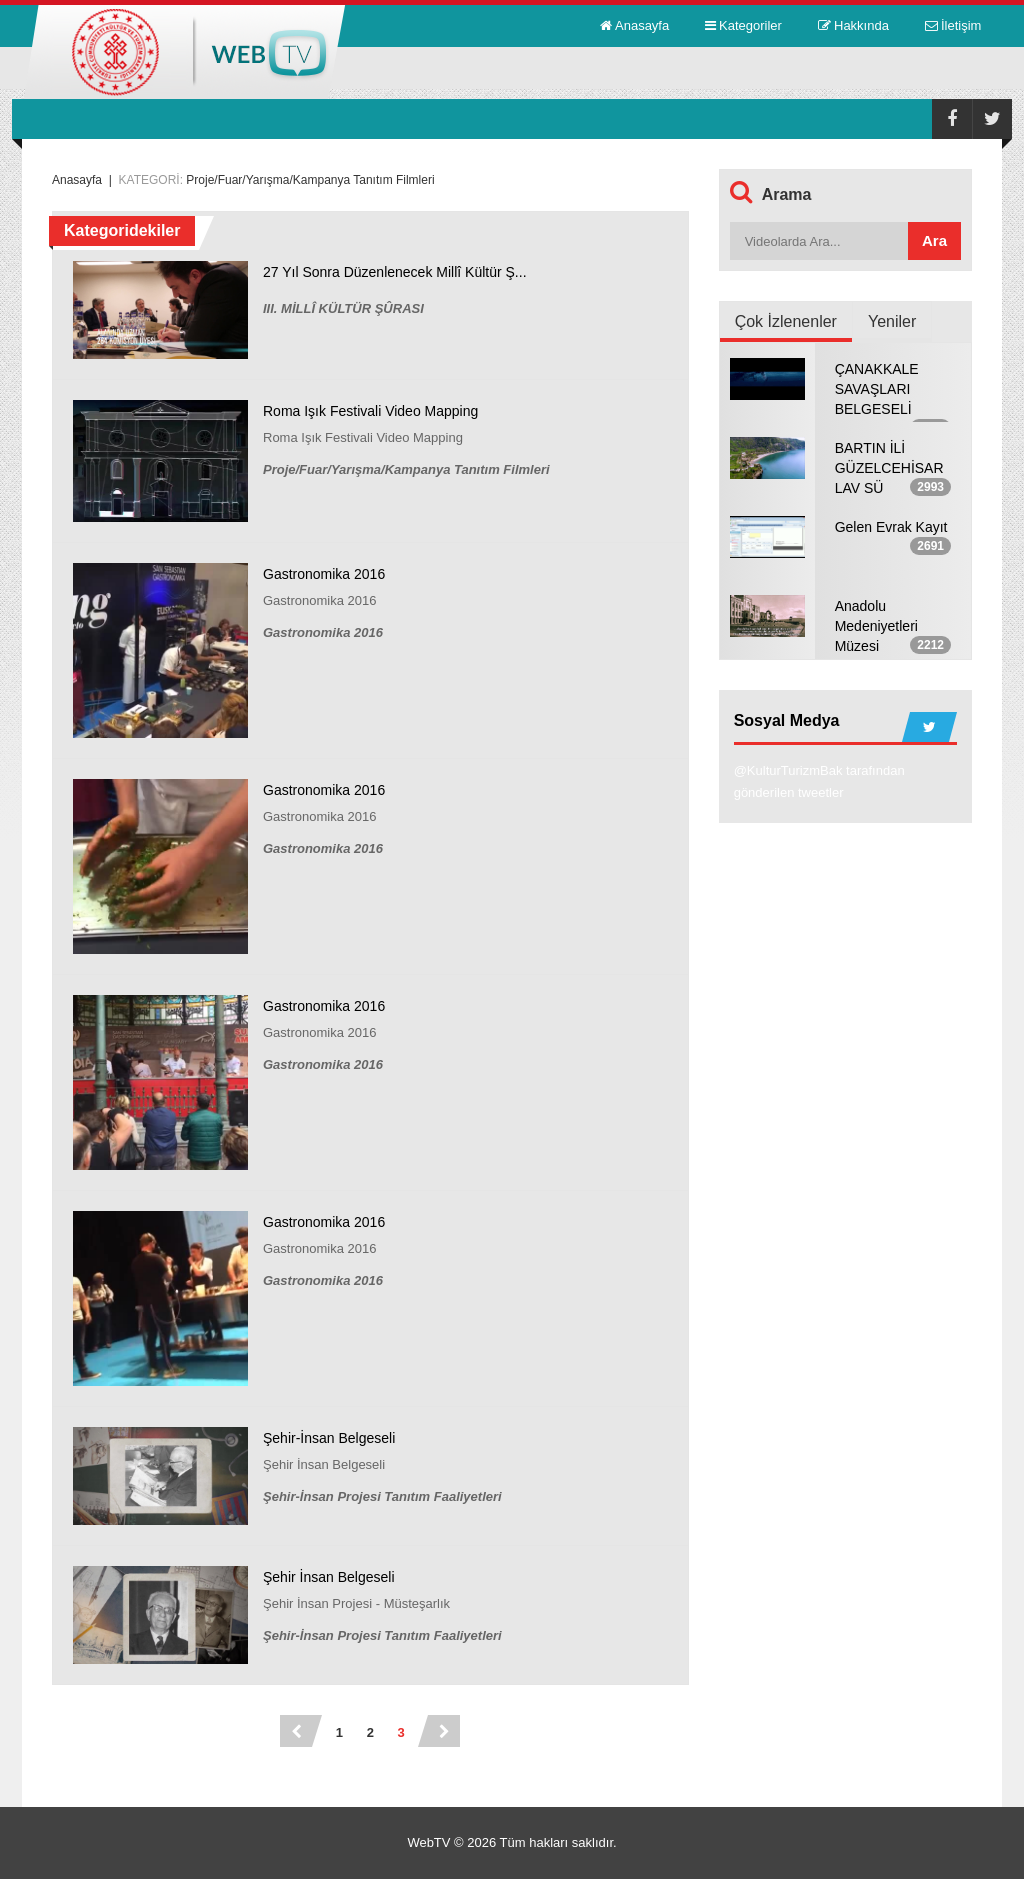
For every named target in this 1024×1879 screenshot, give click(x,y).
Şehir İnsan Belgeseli (329, 1577)
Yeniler (892, 321)
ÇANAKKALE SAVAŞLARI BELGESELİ (877, 389)
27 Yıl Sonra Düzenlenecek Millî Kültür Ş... (395, 272)
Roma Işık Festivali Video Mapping (370, 411)
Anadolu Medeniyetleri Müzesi (876, 626)
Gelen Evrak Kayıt (891, 527)
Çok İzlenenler (786, 321)
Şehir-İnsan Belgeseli (329, 1438)
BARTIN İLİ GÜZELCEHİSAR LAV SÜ (889, 468)
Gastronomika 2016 (324, 574)
